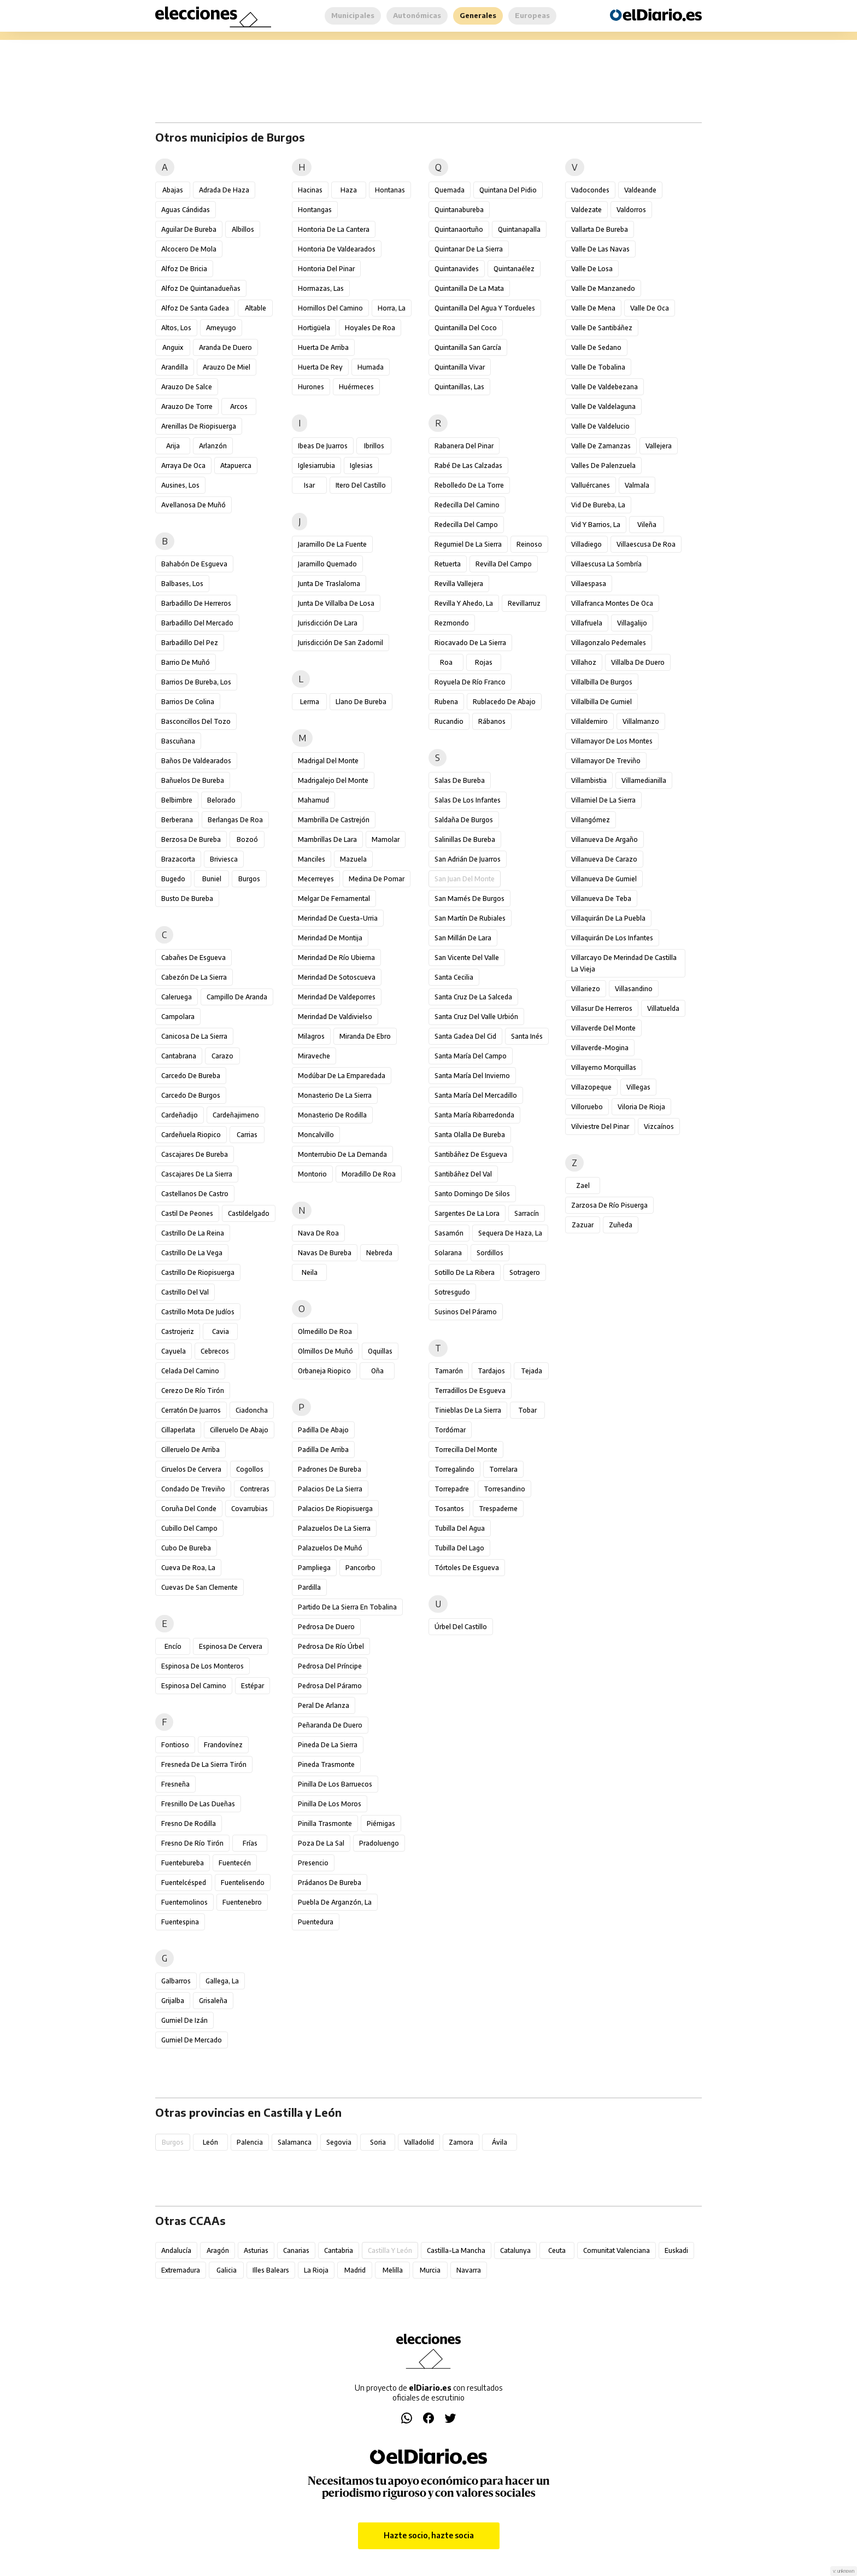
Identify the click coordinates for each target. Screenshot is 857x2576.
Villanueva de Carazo (604, 859)
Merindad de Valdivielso (335, 1016)
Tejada (531, 1371)
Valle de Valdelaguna (603, 406)
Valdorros (631, 210)
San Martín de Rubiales (470, 918)
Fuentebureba (182, 1863)
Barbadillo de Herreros (196, 603)
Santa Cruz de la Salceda (473, 997)
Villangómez (590, 820)
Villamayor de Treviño (606, 761)
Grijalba (172, 2001)
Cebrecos (215, 1351)
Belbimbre (176, 800)
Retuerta (448, 564)
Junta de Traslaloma (329, 583)
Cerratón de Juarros (191, 1410)
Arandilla (174, 367)
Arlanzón (213, 446)
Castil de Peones (187, 1213)
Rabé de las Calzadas (468, 465)
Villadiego (586, 544)
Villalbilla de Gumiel (601, 702)
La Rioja (316, 2270)
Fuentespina (180, 1922)
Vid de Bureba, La (598, 505)
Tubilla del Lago (459, 1548)
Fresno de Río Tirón (192, 1843)
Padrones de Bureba (329, 1469)
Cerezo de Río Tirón (192, 1390)
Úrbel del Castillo (461, 1627)
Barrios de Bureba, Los (196, 682)
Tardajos (491, 1371)
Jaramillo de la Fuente (332, 544)
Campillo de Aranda (237, 997)
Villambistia (589, 780)
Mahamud (313, 800)
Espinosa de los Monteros (202, 1666)
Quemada (450, 190)
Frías (250, 1843)
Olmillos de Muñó (325, 1351)
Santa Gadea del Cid (465, 1036)
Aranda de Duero (225, 347)
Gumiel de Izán (184, 2020)
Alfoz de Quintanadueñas (200, 288)
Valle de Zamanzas (601, 446)
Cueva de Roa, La (188, 1568)
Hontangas (315, 210)
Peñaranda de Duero (330, 1725)
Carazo (222, 1056)
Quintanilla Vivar (460, 367)
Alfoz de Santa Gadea (195, 308)
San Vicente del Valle (467, 957)
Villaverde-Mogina (600, 1048)
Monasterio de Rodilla (332, 1115)
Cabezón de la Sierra (194, 977)
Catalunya (515, 2250)
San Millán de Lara (463, 938)
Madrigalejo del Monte (333, 780)
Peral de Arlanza (323, 1705)
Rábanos (492, 721)
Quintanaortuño (459, 229)
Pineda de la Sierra (327, 1745)
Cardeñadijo (179, 1115)
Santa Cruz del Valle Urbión (476, 1016)
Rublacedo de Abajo (504, 702)
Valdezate (586, 210)
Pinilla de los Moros (329, 1804)
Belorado (221, 800)
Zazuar (583, 1225)
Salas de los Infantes (468, 800)
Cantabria (338, 2250)
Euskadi (676, 2250)
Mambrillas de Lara (327, 839)
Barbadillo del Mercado (197, 623)
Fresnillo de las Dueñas (198, 1804)
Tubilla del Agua (460, 1528)
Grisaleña (213, 2001)
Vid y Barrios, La (595, 524)
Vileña (646, 524)
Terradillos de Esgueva (470, 1390)
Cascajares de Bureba (194, 1154)
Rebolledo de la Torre (469, 485)
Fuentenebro (242, 1902)
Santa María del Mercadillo (476, 1095)
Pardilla (309, 1587)
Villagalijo (632, 623)
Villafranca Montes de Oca (612, 603)
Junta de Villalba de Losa (336, 603)
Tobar (527, 1410)
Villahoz (583, 662)
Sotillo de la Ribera (465, 1272)
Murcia (430, 2270)
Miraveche (314, 1056)
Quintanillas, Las (459, 387)
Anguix (172, 347)
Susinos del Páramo (466, 1312)
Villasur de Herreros (601, 1008)
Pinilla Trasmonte (325, 1823)
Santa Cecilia (454, 977)
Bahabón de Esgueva (194, 564)
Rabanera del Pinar (464, 446)
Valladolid (419, 2142)
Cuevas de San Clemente (199, 1587)
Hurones (311, 387)
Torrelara (503, 1469)
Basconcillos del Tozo (196, 721)
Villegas (638, 1087)
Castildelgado (248, 1213)
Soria (378, 2142)
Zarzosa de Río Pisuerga (609, 1205)
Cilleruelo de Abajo (239, 1430)
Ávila (499, 2142)
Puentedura (315, 1922)
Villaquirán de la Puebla (608, 918)
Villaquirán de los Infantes (612, 938)
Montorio (312, 1174)
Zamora (461, 2142)
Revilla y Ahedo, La (464, 603)
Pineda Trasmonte (326, 1764)
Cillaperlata (178, 1430)
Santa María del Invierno (472, 1076)
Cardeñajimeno (236, 1115)
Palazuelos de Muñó (330, 1548)
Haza (349, 190)
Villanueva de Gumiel (604, 879)
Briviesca (224, 859)
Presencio (313, 1863)
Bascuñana (178, 741)
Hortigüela (314, 328)
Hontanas (390, 190)
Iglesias (361, 465)
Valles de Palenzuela (603, 465)
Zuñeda (620, 1225)
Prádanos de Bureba (329, 1882)
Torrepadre (452, 1489)
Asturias (256, 2250)
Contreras (254, 1489)
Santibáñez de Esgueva (471, 1154)
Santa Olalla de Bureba (470, 1135)
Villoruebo (587, 1107)
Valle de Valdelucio (600, 426)
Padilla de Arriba (323, 1449)
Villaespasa (588, 583)
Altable (255, 308)
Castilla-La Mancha (456, 2250)
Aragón (218, 2250)
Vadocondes (590, 190)
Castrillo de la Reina (192, 1233)
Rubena (446, 702)
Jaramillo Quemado (327, 564)
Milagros (311, 1036)
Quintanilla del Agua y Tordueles (485, 308)
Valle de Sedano (596, 347)
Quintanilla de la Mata (469, 288)
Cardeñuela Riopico (191, 1135)
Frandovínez (223, 1745)
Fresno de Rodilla (188, 1823)
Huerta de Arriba (323, 347)
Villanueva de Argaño (604, 839)
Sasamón (449, 1233)
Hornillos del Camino (330, 308)
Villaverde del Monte (603, 1028)
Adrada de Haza (224, 190)
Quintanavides (457, 269)
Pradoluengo (379, 1843)
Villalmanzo (641, 721)
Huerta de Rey (320, 367)
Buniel (211, 879)
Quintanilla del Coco (466, 328)
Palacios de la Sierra (330, 1489)
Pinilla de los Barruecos (335, 1784)
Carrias (247, 1135)
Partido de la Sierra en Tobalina (347, 1607)
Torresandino (504, 1489)
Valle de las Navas (600, 249)
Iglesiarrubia (316, 465)
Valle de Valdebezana (604, 387)
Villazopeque (591, 1087)
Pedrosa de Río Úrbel (331, 1646)
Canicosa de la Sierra (194, 1036)
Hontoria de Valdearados (336, 249)
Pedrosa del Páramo (330, 1686)
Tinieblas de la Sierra (468, 1410)
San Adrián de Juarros (468, 859)
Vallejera (658, 446)
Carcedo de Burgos (190, 1095)
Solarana (448, 1253)
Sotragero (524, 1272)
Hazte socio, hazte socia (429, 2535)
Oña (377, 1371)
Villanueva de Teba (601, 898)
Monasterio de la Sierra (335, 1095)
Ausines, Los (180, 485)
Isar (309, 485)
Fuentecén (235, 1863)
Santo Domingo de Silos (472, 1194)
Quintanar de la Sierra (469, 249)
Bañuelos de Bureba (192, 780)
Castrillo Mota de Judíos (197, 1312)
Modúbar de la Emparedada (341, 1076)
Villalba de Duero (638, 662)
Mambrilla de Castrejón (333, 820)
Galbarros (176, 1981)
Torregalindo (454, 1469)
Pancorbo (360, 1568)
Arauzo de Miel (226, 367)
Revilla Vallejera (459, 583)
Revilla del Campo (504, 564)
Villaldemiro (589, 721)
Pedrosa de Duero (326, 1627)
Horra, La (392, 308)
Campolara (178, 1016)
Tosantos (449, 1508)
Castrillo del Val (185, 1292)
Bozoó (247, 839)
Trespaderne (498, 1508)
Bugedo (173, 879)
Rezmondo (452, 623)
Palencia (250, 2142)
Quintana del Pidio (508, 190)
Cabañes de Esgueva (193, 957)
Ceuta (557, 2250)
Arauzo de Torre (187, 406)
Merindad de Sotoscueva (336, 977)
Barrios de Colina (187, 702)
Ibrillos (374, 446)
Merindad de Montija (330, 938)
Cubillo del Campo (189, 1528)
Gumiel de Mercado (191, 2040)
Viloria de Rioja (641, 1107)
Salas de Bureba (460, 780)
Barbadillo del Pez (189, 643)
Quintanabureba (459, 210)
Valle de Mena (593, 308)
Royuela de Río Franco (470, 682)
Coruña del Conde (188, 1508)
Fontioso (175, 1745)
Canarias (296, 2250)
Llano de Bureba (361, 702)
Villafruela (586, 623)
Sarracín (526, 1213)
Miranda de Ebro (365, 1036)
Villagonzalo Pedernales (608, 643)
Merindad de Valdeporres (336, 997)
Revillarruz (524, 603)
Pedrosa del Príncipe (330, 1666)
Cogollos (249, 1469)
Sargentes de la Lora (467, 1213)
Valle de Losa (592, 269)
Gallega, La (222, 1981)
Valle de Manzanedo (603, 288)
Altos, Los (176, 328)
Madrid (355, 2270)
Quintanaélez (514, 269)
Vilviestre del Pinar (600, 1126)
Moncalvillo (316, 1135)
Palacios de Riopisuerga (335, 1508)
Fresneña (175, 1784)
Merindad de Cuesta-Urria (338, 918)
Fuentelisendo (243, 1882)
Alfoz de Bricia (184, 269)
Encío (173, 1646)
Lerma (309, 702)
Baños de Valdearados (196, 761)
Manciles (311, 859)
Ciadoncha (252, 1410)
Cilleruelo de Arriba (190, 1449)
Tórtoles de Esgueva (467, 1568)
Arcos (239, 406)
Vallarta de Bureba (599, 229)
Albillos (243, 229)
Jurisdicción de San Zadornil (340, 643)
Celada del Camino (190, 1371)
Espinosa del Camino (193, 1686)
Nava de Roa (318, 1233)
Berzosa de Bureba (191, 839)
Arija (173, 446)
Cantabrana (178, 1056)
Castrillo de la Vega (191, 1253)
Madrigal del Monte (328, 761)
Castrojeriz (177, 1331)
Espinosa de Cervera (230, 1646)
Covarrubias (249, 1508)
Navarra (468, 2270)
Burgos (249, 879)
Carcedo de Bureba (190, 1076)
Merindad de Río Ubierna (336, 957)
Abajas (172, 190)
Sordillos (490, 1253)
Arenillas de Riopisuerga (198, 426)
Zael (583, 1185)
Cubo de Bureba (186, 1548)
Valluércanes (590, 485)
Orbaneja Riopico (324, 1371)
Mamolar (386, 839)
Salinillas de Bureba (465, 839)
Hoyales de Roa (370, 328)
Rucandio (449, 721)
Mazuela (353, 859)
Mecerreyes (316, 879)
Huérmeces (356, 387)
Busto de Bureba (187, 898)
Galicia (226, 2270)
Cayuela (173, 1351)
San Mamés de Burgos (469, 898)
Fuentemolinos (184, 1902)
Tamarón (449, 1371)
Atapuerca (235, 465)
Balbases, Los (182, 583)
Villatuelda (663, 1008)
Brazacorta (178, 859)
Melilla (393, 2270)
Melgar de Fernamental (334, 898)
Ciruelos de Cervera (191, 1469)
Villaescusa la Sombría (606, 564)
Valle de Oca (649, 308)
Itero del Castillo (361, 485)
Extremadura (180, 2270)
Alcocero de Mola (188, 249)
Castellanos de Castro (194, 1194)
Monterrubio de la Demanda (342, 1154)
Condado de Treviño (193, 1489)
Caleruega (176, 997)
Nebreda (379, 1253)
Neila (310, 1272)
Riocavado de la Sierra (470, 643)
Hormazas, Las (321, 288)
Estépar (252, 1686)
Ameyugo (221, 328)
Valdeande (640, 190)
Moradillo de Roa (369, 1174)
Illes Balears (271, 2270)
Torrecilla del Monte (466, 1449)
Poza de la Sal (321, 1843)
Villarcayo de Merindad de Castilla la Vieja (624, 963)
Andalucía (176, 2250)
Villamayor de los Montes (612, 741)
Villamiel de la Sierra (603, 800)
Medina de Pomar (376, 879)
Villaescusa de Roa (646, 544)
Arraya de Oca (183, 465)
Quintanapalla (519, 229)
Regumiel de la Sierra (468, 544)
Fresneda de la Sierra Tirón (203, 1764)
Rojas (483, 662)
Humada (370, 367)
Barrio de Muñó (185, 662)
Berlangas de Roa (235, 820)
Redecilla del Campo (466, 524)
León (210, 2142)
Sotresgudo (452, 1292)
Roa (446, 662)
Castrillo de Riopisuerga (197, 1272)
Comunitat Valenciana (616, 2250)
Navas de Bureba (324, 1253)
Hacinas (310, 190)
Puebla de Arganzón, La (335, 1902)
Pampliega (314, 1568)
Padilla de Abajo (323, 1430)
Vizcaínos (659, 1126)
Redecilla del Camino (467, 505)
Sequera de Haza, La (510, 1233)
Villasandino (634, 989)
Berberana (177, 820)
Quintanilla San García (468, 347)
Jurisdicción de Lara (327, 623)
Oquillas (380, 1351)
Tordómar (450, 1430)
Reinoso (529, 544)
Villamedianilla (643, 780)
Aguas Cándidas (185, 210)
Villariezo (585, 989)
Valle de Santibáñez (601, 328)
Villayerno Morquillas (603, 1067)
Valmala (637, 485)
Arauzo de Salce (186, 387)
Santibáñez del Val (463, 1174)
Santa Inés (527, 1036)
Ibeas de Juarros (323, 446)
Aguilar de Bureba (188, 229)
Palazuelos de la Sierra (334, 1528)
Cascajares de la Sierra (196, 1174)
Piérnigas (381, 1823)
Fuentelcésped (183, 1882)
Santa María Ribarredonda (474, 1115)
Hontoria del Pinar (326, 269)
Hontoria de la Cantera (333, 229)
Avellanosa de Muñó (193, 505)
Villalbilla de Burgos (601, 682)
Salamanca (295, 2142)
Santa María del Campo (471, 1056)
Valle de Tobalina (598, 367)
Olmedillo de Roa (325, 1331)
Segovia (338, 2142)
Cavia (220, 1331)
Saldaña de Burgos (464, 820)
